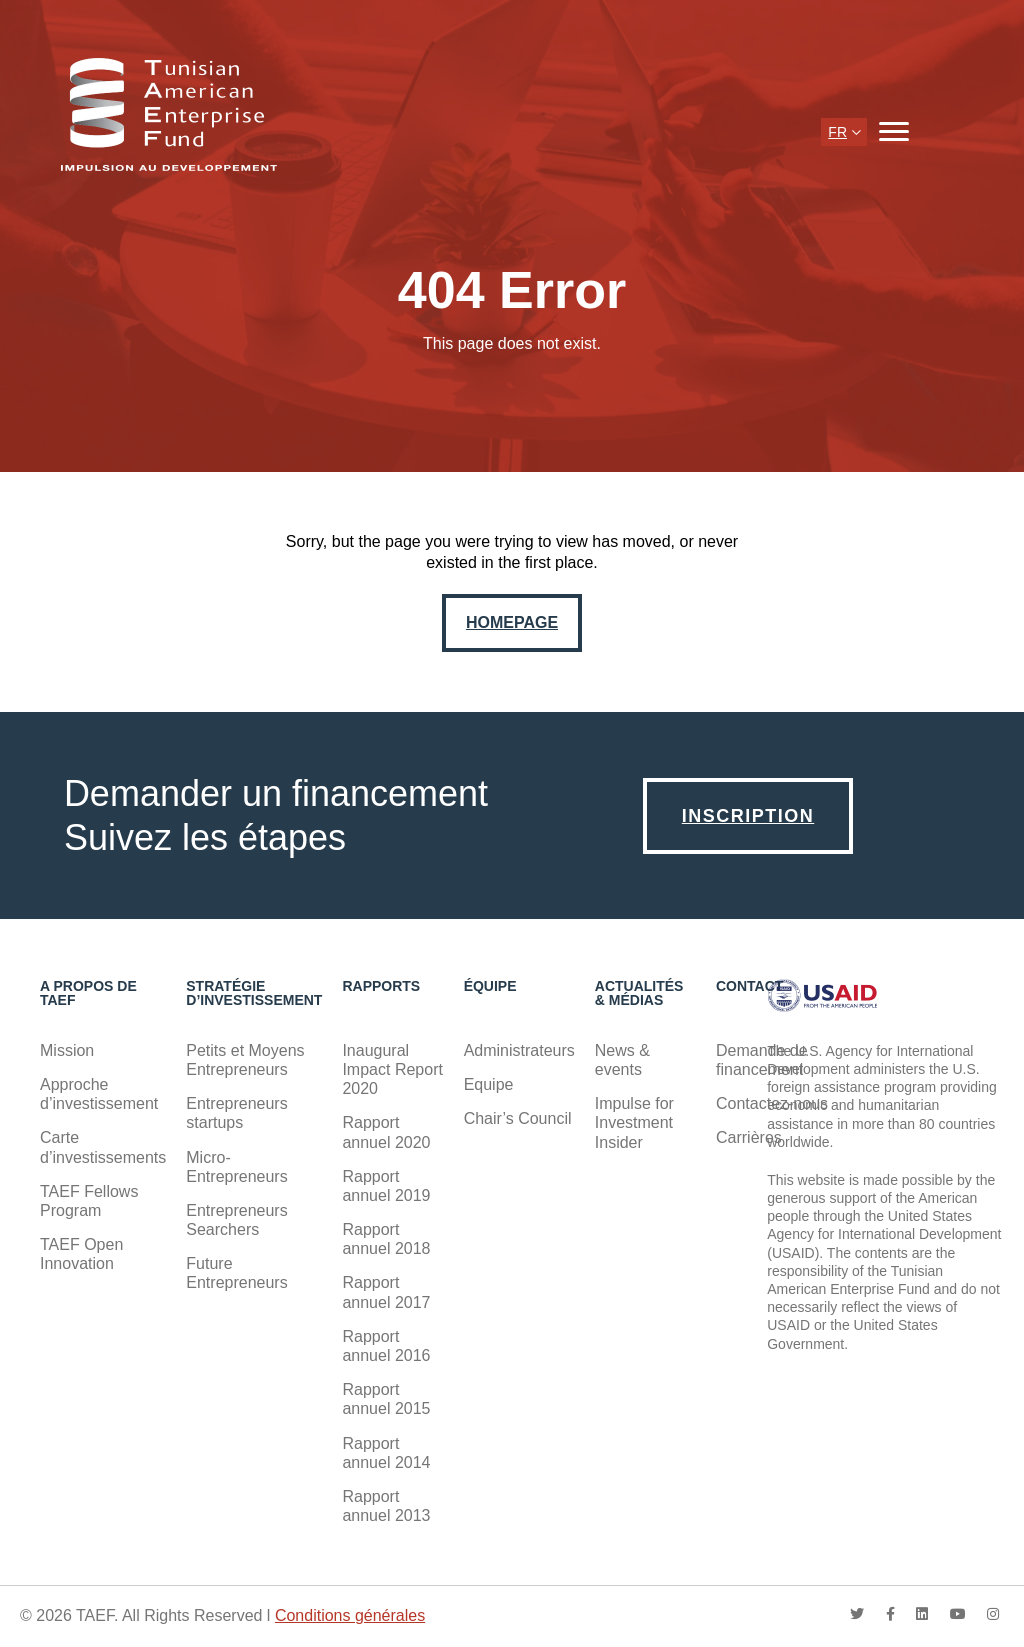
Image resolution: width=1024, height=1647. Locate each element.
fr (837, 132)
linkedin (922, 1614)
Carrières (749, 1137)
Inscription (748, 816)
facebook (890, 1614)
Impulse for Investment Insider (634, 1122)
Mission (67, 1050)
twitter (857, 1614)
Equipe (489, 1084)
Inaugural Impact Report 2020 (392, 1069)
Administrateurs (519, 1050)
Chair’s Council (518, 1118)
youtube (958, 1614)
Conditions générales (350, 1615)
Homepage (512, 622)
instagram (993, 1614)
